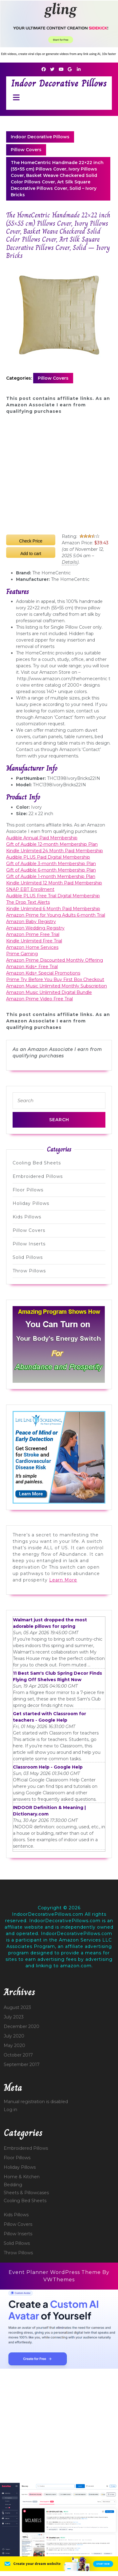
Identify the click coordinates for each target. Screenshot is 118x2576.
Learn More (63, 1580)
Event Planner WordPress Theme (55, 2272)
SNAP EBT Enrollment (30, 889)
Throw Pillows (29, 1271)
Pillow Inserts (29, 1244)
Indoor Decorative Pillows (59, 83)
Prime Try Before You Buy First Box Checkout (55, 979)
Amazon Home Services (32, 947)
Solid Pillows (28, 1257)
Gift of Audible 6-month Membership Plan (51, 870)
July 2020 (14, 2036)
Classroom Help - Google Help (48, 1767)
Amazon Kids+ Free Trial (32, 966)
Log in (10, 2109)
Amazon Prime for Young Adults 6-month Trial (55, 915)
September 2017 (22, 2064)
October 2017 (18, 2055)
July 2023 (14, 2017)
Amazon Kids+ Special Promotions (43, 973)
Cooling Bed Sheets (37, 1163)
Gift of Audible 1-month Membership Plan (50, 876)
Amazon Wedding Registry (35, 928)
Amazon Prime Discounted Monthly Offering (54, 960)
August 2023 (17, 2007)
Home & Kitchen (22, 2176)
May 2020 (14, 2045)
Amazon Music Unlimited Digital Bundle (49, 992)
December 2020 (21, 2026)
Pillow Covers (26, 149)
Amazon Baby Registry (31, 921)
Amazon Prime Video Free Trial (39, 999)
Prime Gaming (22, 953)
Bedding (13, 2184)
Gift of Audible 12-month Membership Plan (52, 844)
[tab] (14, 97)
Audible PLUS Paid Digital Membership (48, 857)
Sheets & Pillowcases (26, 2192)
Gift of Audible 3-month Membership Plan (51, 863)
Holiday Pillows (31, 1203)
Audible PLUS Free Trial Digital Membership (53, 896)
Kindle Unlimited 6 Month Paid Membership (53, 908)
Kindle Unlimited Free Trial (34, 941)
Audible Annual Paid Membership (41, 838)
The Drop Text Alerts (28, 902)
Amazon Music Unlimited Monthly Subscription (56, 986)
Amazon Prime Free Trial (32, 934)
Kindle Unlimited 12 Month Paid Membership (54, 883)
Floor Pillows (28, 1190)
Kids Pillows (27, 1217)
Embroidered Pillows (38, 1176)
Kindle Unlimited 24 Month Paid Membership (54, 850)
